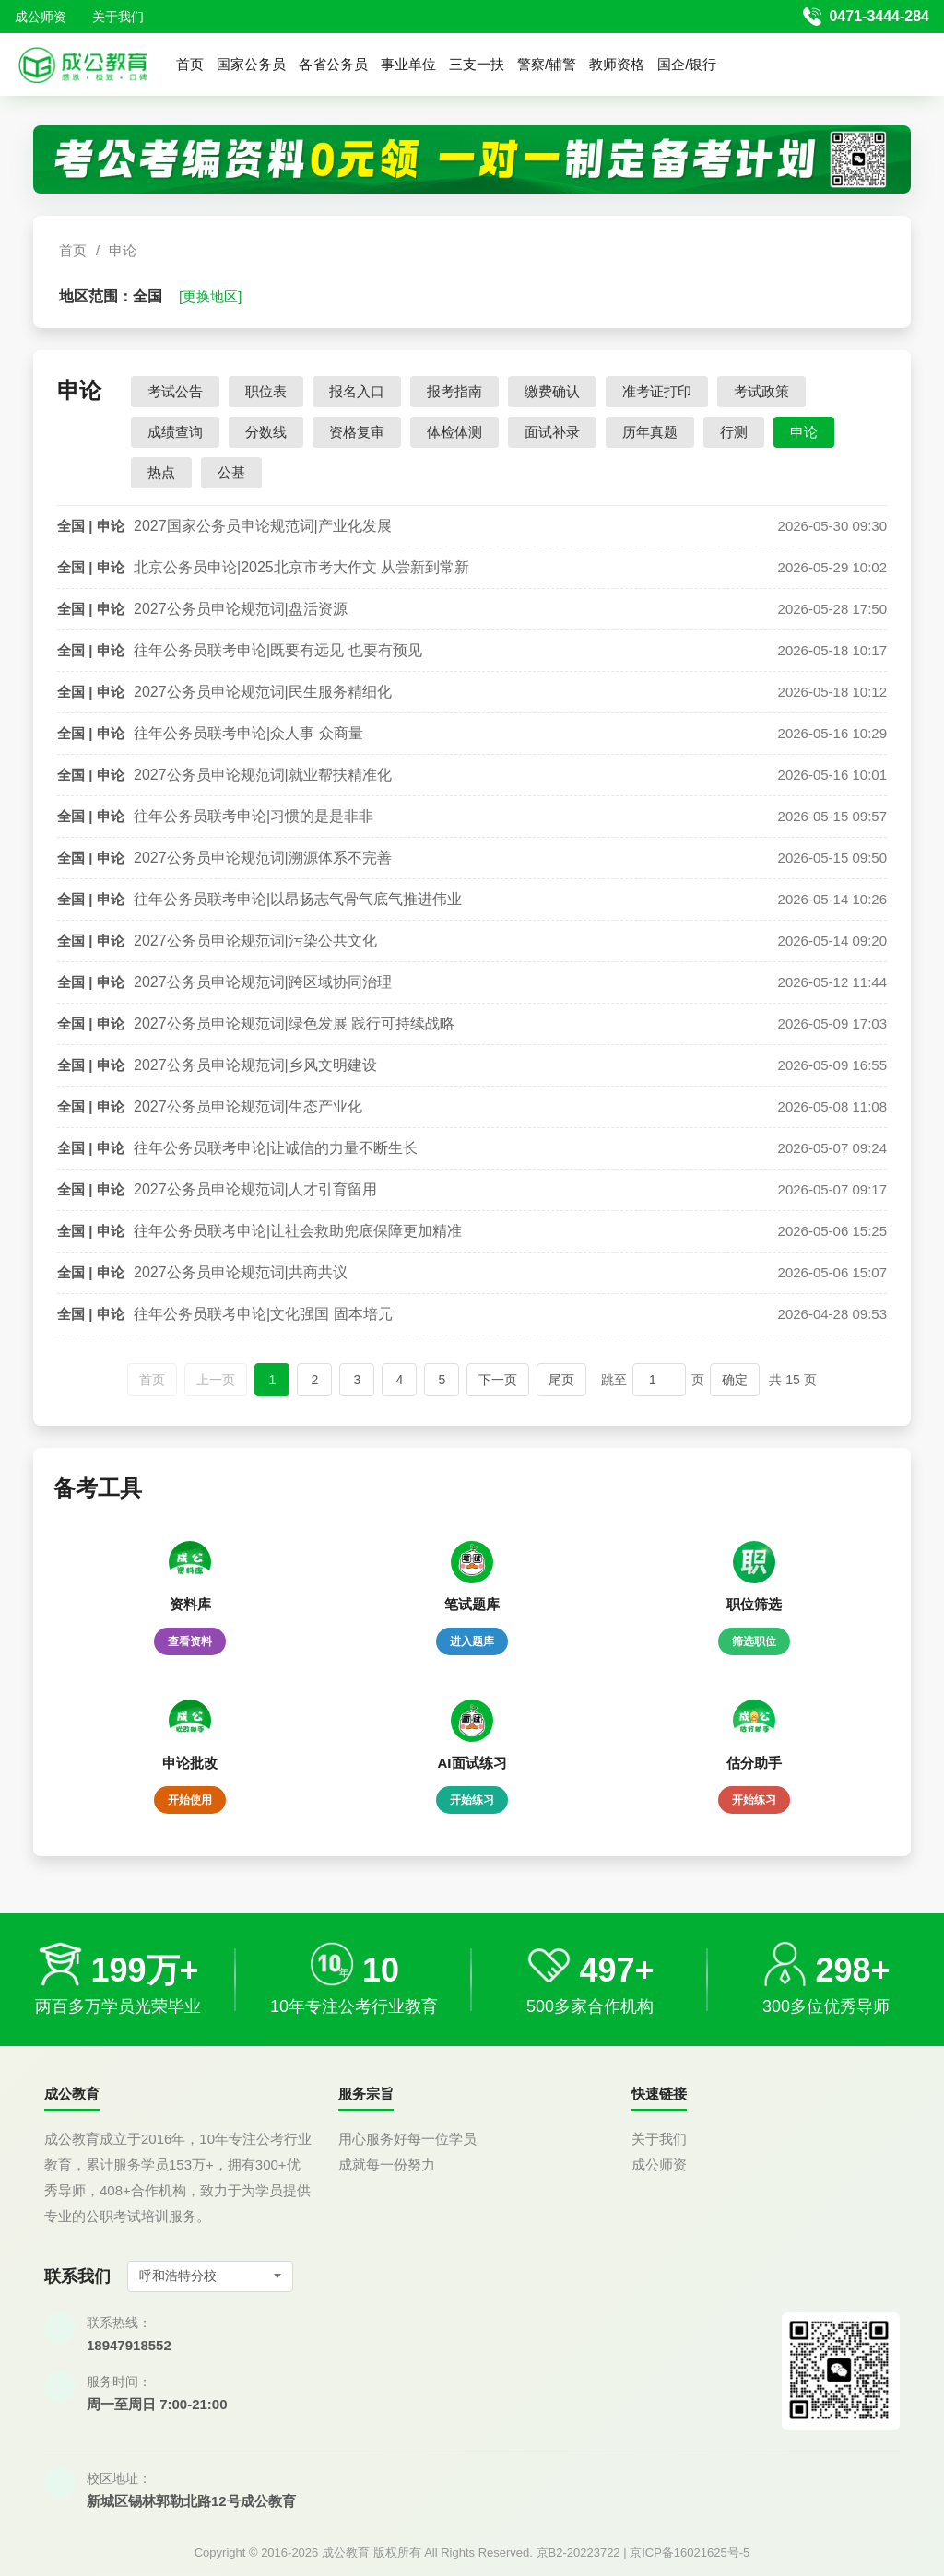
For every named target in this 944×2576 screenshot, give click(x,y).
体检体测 (454, 432)
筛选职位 (754, 1641)
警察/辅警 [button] (546, 64)
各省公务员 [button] (333, 64)
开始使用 (190, 1800)
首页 (190, 64)
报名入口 (356, 391)
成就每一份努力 (386, 2164)
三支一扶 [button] (476, 64)
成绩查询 (175, 432)
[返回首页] (83, 65)
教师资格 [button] (616, 64)
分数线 (266, 432)
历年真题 (650, 432)
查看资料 (190, 1641)
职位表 (266, 391)
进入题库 (472, 1641)
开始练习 (472, 1800)
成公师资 (40, 16)
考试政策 (761, 391)
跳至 (614, 1379)
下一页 (497, 1379)
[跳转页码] (659, 1379)
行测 (734, 432)
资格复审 (356, 432)
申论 (122, 250)
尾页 (561, 1379)
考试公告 (175, 391)
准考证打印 (656, 391)
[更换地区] (210, 296)
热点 (161, 472)
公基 (231, 472)
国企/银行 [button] (686, 64)
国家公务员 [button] (251, 64)
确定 (735, 1379)
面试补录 (552, 432)
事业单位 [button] (408, 64)
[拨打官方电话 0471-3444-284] (866, 16)
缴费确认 (552, 391)
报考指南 (454, 391)
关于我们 (118, 16)
